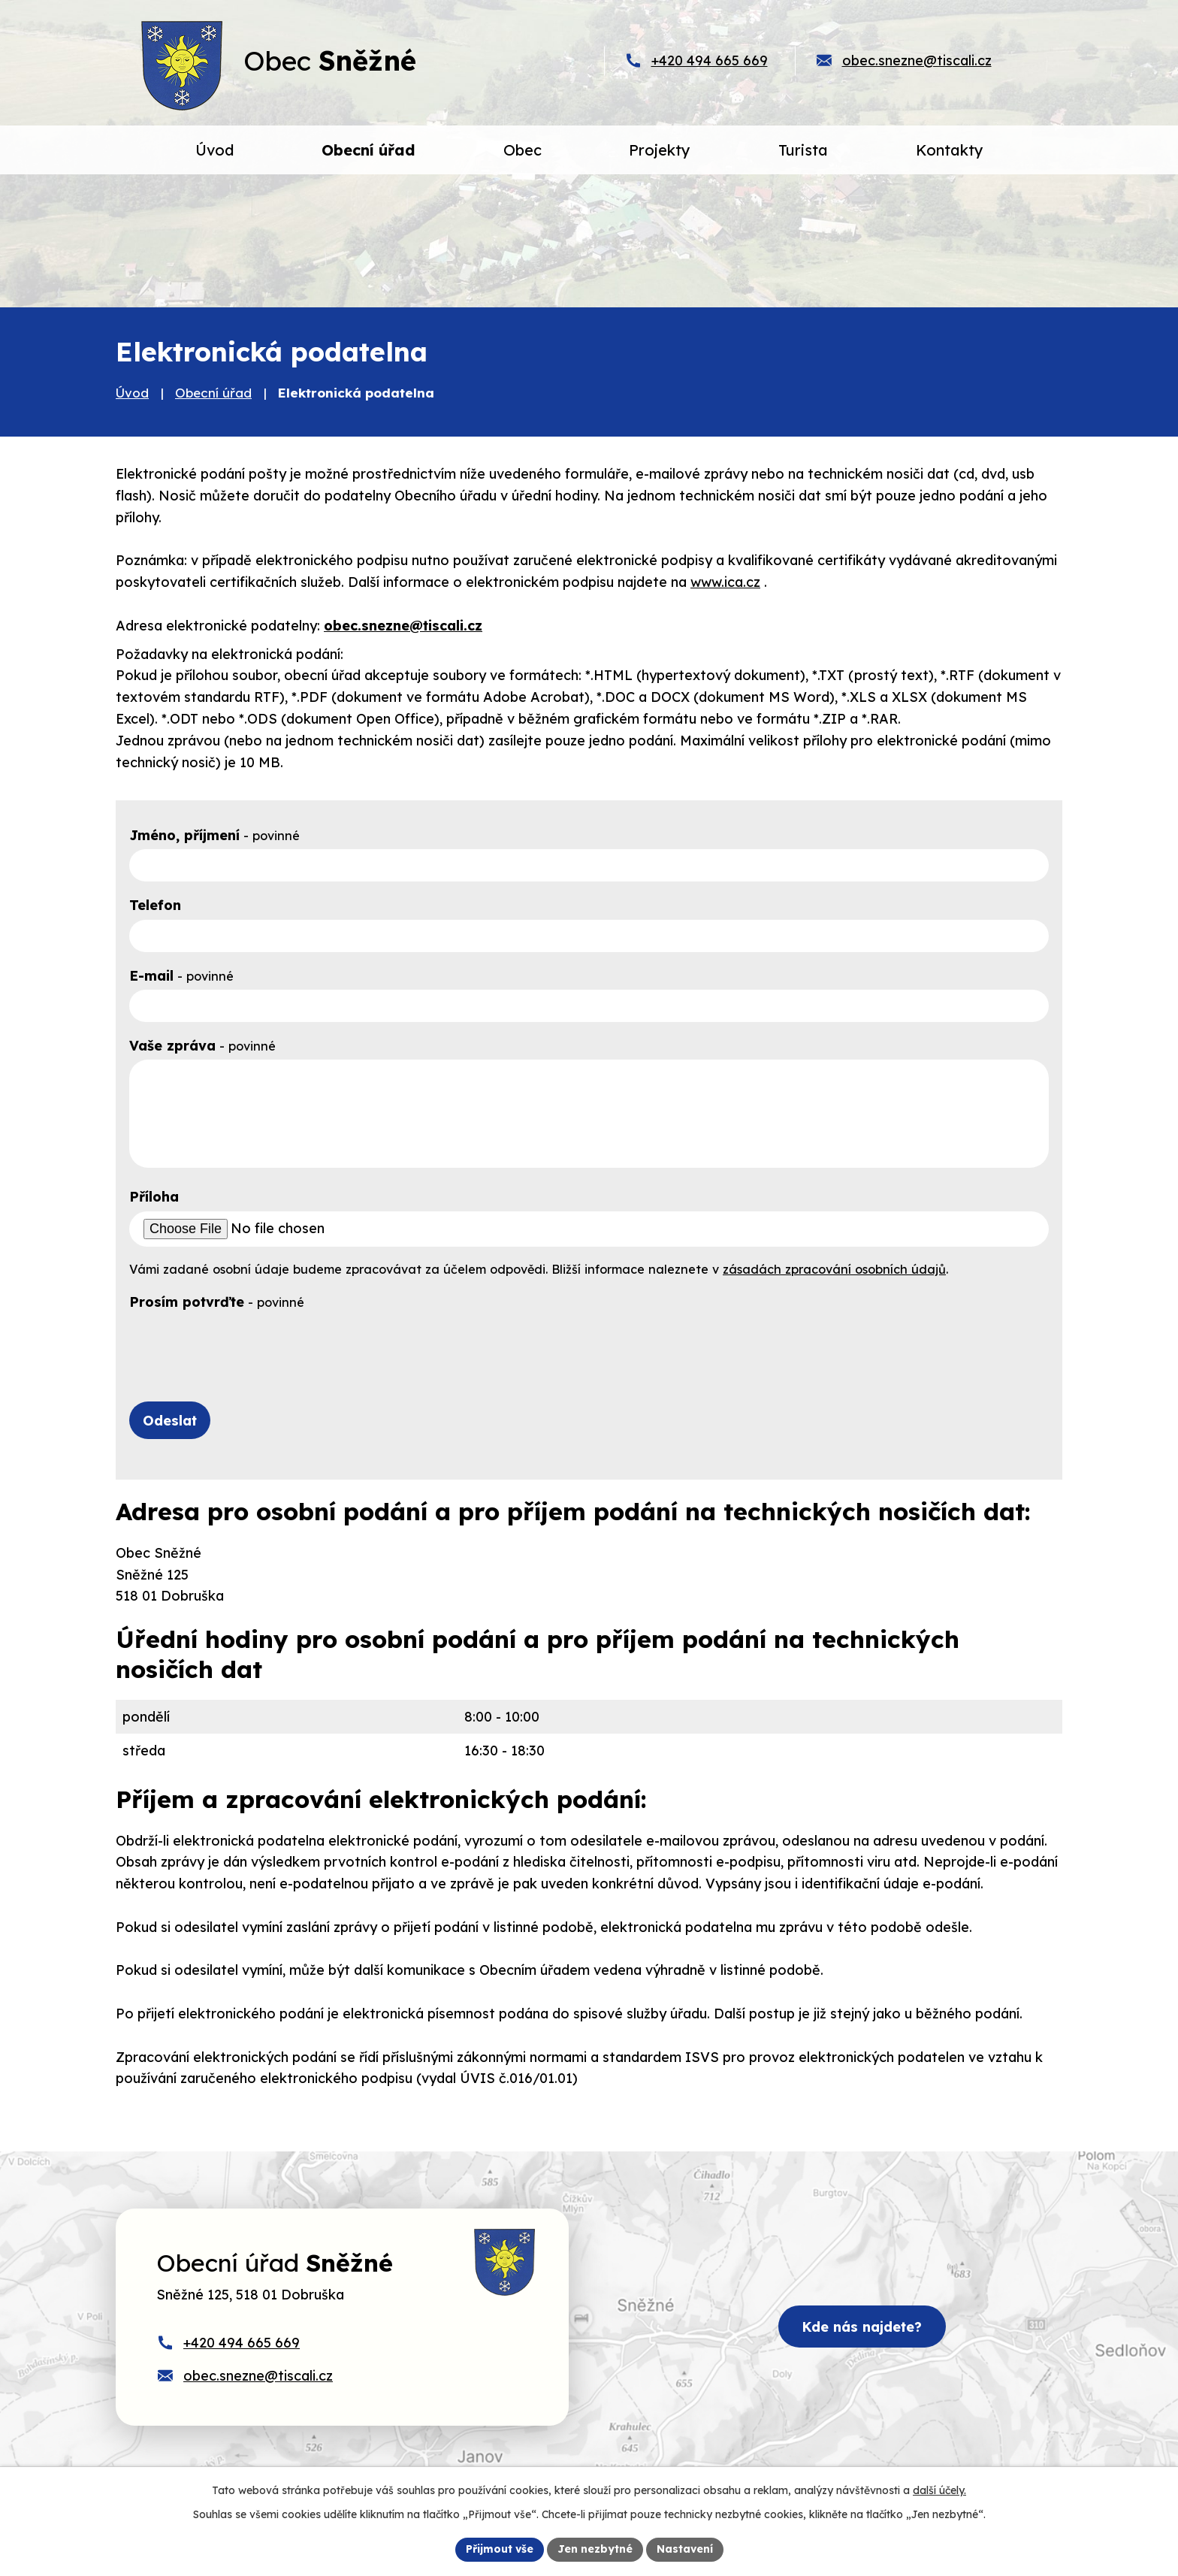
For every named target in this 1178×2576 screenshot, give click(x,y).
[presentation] (243, 1345)
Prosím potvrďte (216, 1302)
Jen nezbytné (595, 2549)
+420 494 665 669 (709, 60)
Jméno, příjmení (214, 835)
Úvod (132, 393)
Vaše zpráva (202, 1045)
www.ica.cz (725, 582)
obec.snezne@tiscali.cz (917, 60)
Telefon (155, 905)
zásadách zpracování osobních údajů (834, 1269)
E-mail (181, 975)
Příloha (154, 1196)
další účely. (939, 2490)
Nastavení (685, 2549)
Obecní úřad (213, 393)
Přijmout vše (499, 2549)
